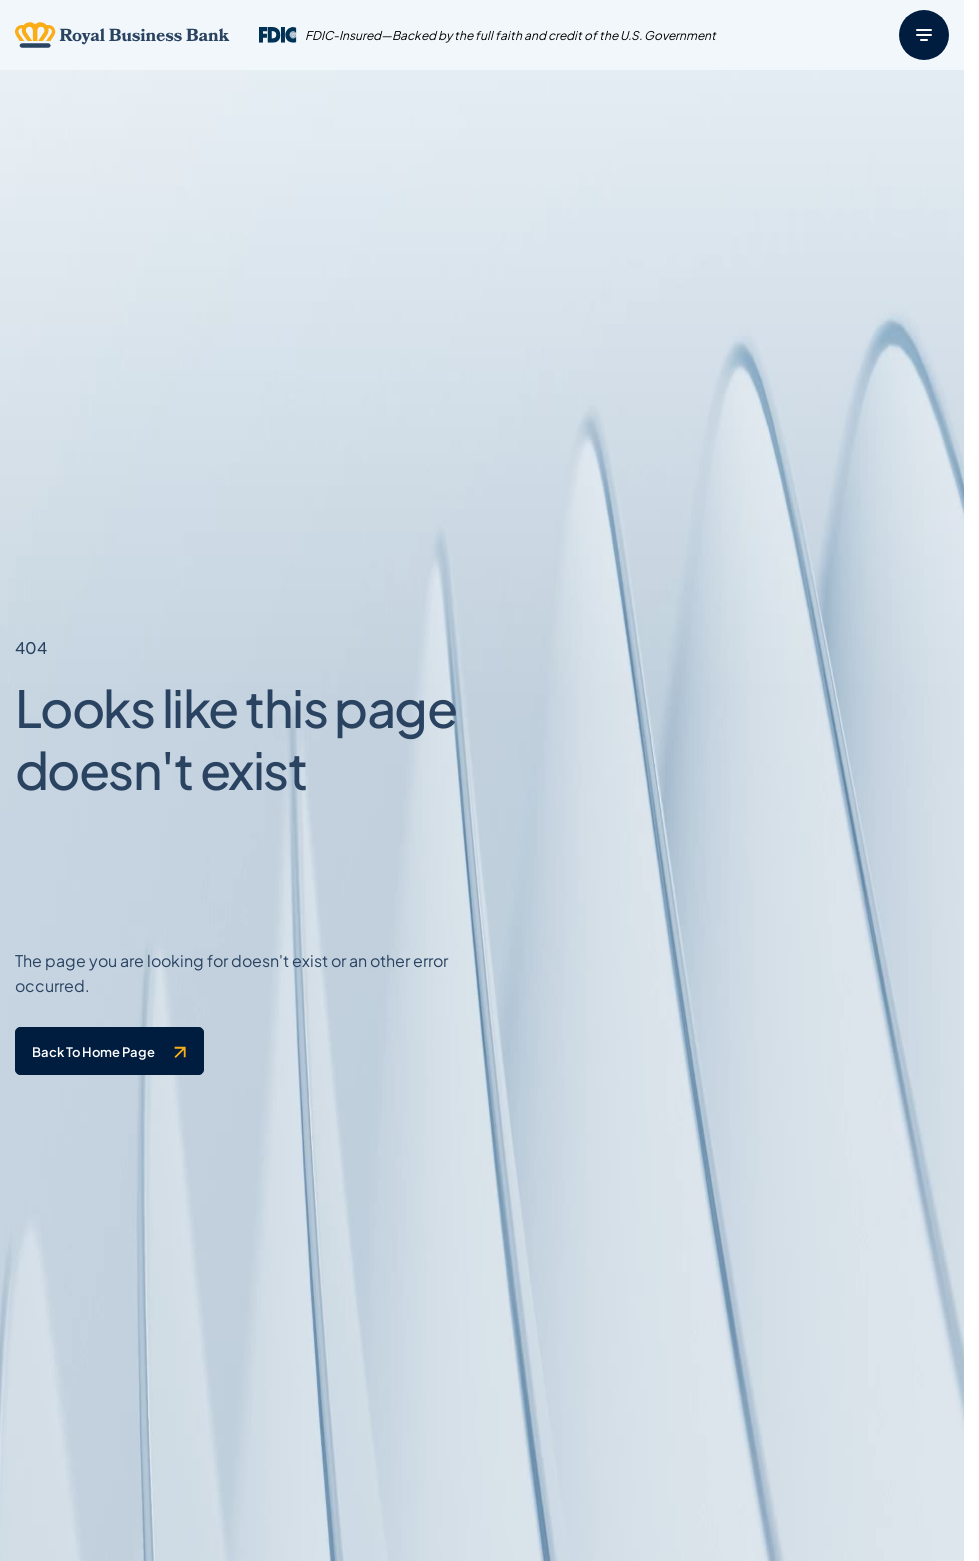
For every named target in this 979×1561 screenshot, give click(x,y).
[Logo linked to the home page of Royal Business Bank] (122, 35)
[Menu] (924, 35)
